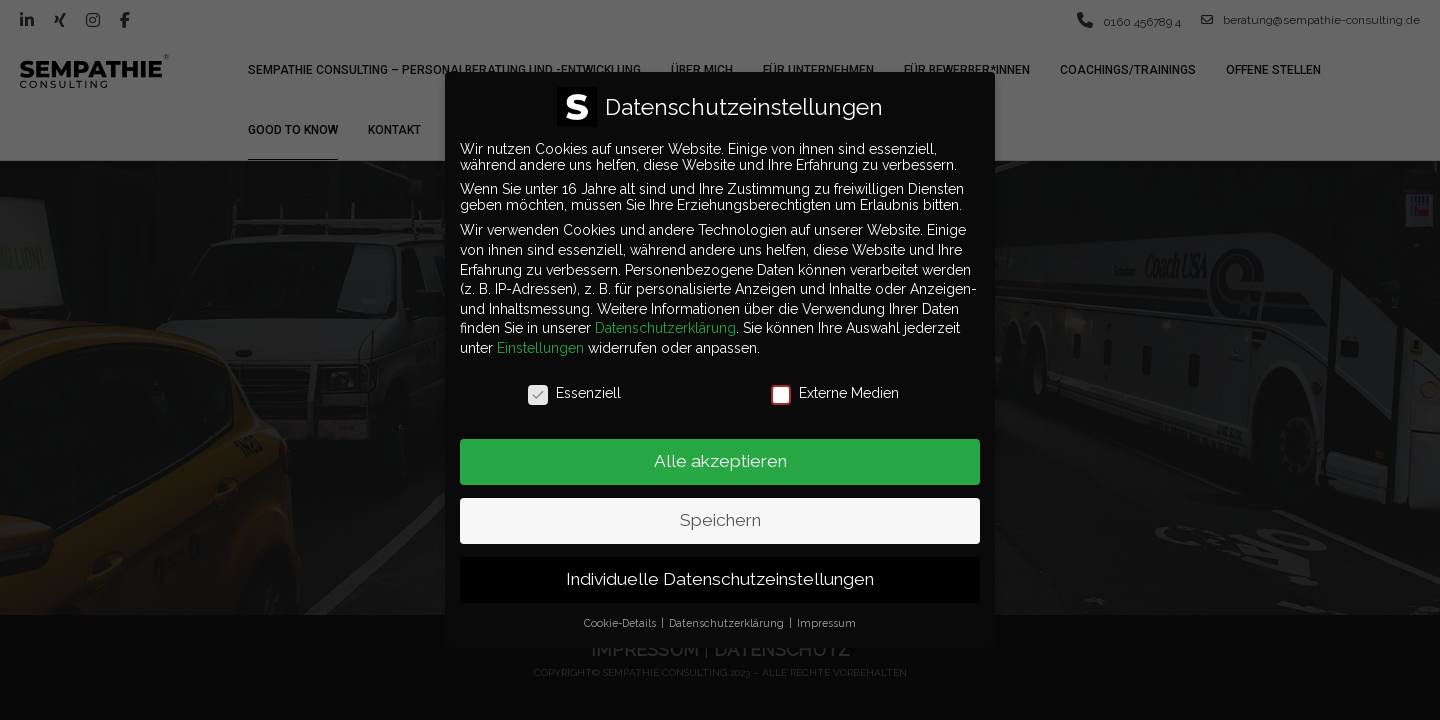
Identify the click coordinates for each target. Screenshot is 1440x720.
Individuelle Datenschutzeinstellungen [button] (720, 568)
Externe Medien (835, 381)
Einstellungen (540, 336)
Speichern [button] (720, 509)
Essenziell (574, 381)
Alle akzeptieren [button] (720, 450)
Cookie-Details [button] (621, 611)
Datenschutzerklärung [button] (728, 611)
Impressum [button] (826, 611)
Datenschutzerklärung (665, 317)
